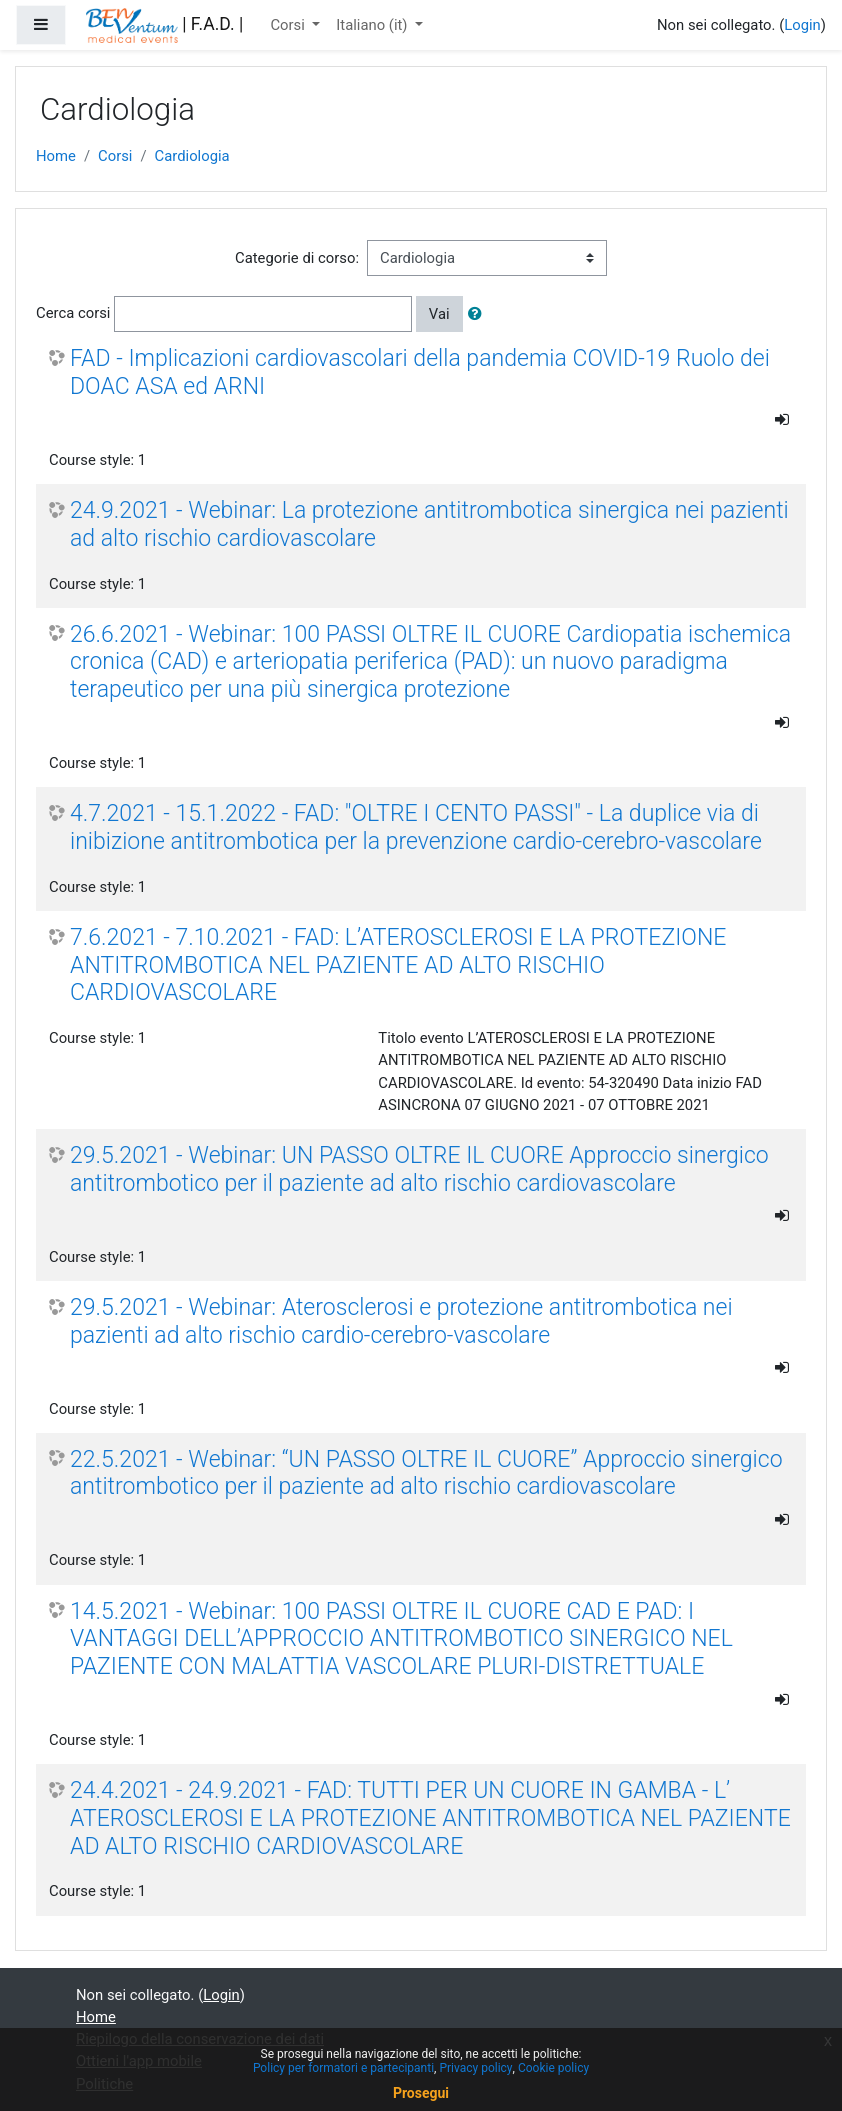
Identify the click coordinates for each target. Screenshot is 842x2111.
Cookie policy (553, 2068)
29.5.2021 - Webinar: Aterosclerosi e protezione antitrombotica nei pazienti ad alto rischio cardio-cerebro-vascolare (401, 1321)
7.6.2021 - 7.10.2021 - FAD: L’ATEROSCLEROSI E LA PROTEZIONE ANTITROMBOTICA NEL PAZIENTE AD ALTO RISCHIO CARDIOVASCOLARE (398, 965)
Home (56, 156)
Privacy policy (475, 2068)
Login (802, 25)
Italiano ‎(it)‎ (373, 25)
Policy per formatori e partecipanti (343, 2068)
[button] (479, 314)
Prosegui (421, 2093)
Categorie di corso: (297, 258)
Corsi (289, 25)
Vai (439, 314)
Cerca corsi (73, 313)
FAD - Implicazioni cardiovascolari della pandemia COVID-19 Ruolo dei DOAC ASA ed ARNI (420, 372)
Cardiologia (192, 156)
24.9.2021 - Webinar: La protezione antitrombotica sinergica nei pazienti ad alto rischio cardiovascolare (429, 524)
